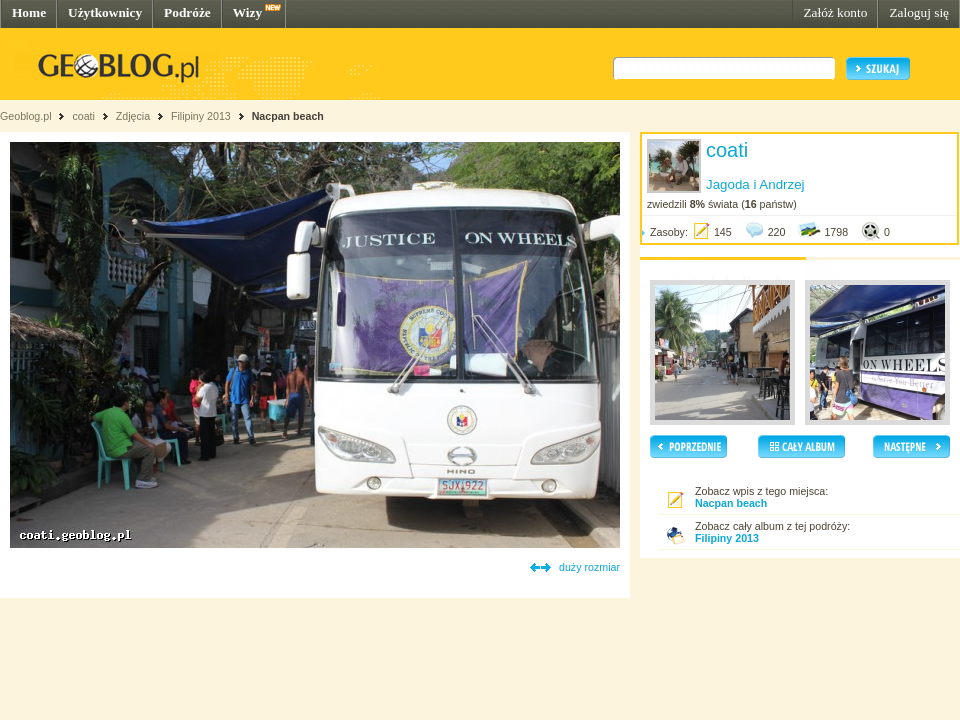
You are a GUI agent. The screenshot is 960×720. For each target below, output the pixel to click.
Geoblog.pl (26, 116)
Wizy (247, 12)
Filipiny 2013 (201, 116)
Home (29, 12)
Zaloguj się (919, 12)
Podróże (187, 12)
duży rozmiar (589, 567)
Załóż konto (835, 12)
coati (83, 116)
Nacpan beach (288, 116)
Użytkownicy (105, 12)
